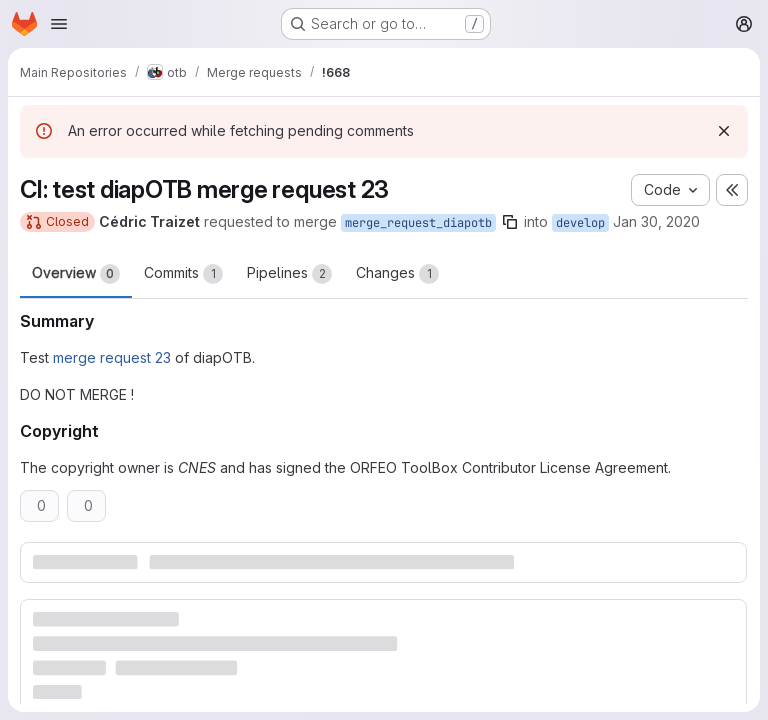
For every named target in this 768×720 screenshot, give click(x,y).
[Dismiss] (724, 131)
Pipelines (289, 274)
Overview (76, 274)
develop (580, 223)
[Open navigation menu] (59, 24)
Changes (397, 274)
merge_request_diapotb (418, 223)
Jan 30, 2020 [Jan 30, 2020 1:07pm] (656, 221)
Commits (183, 274)
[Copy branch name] (510, 222)
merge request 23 (112, 357)
